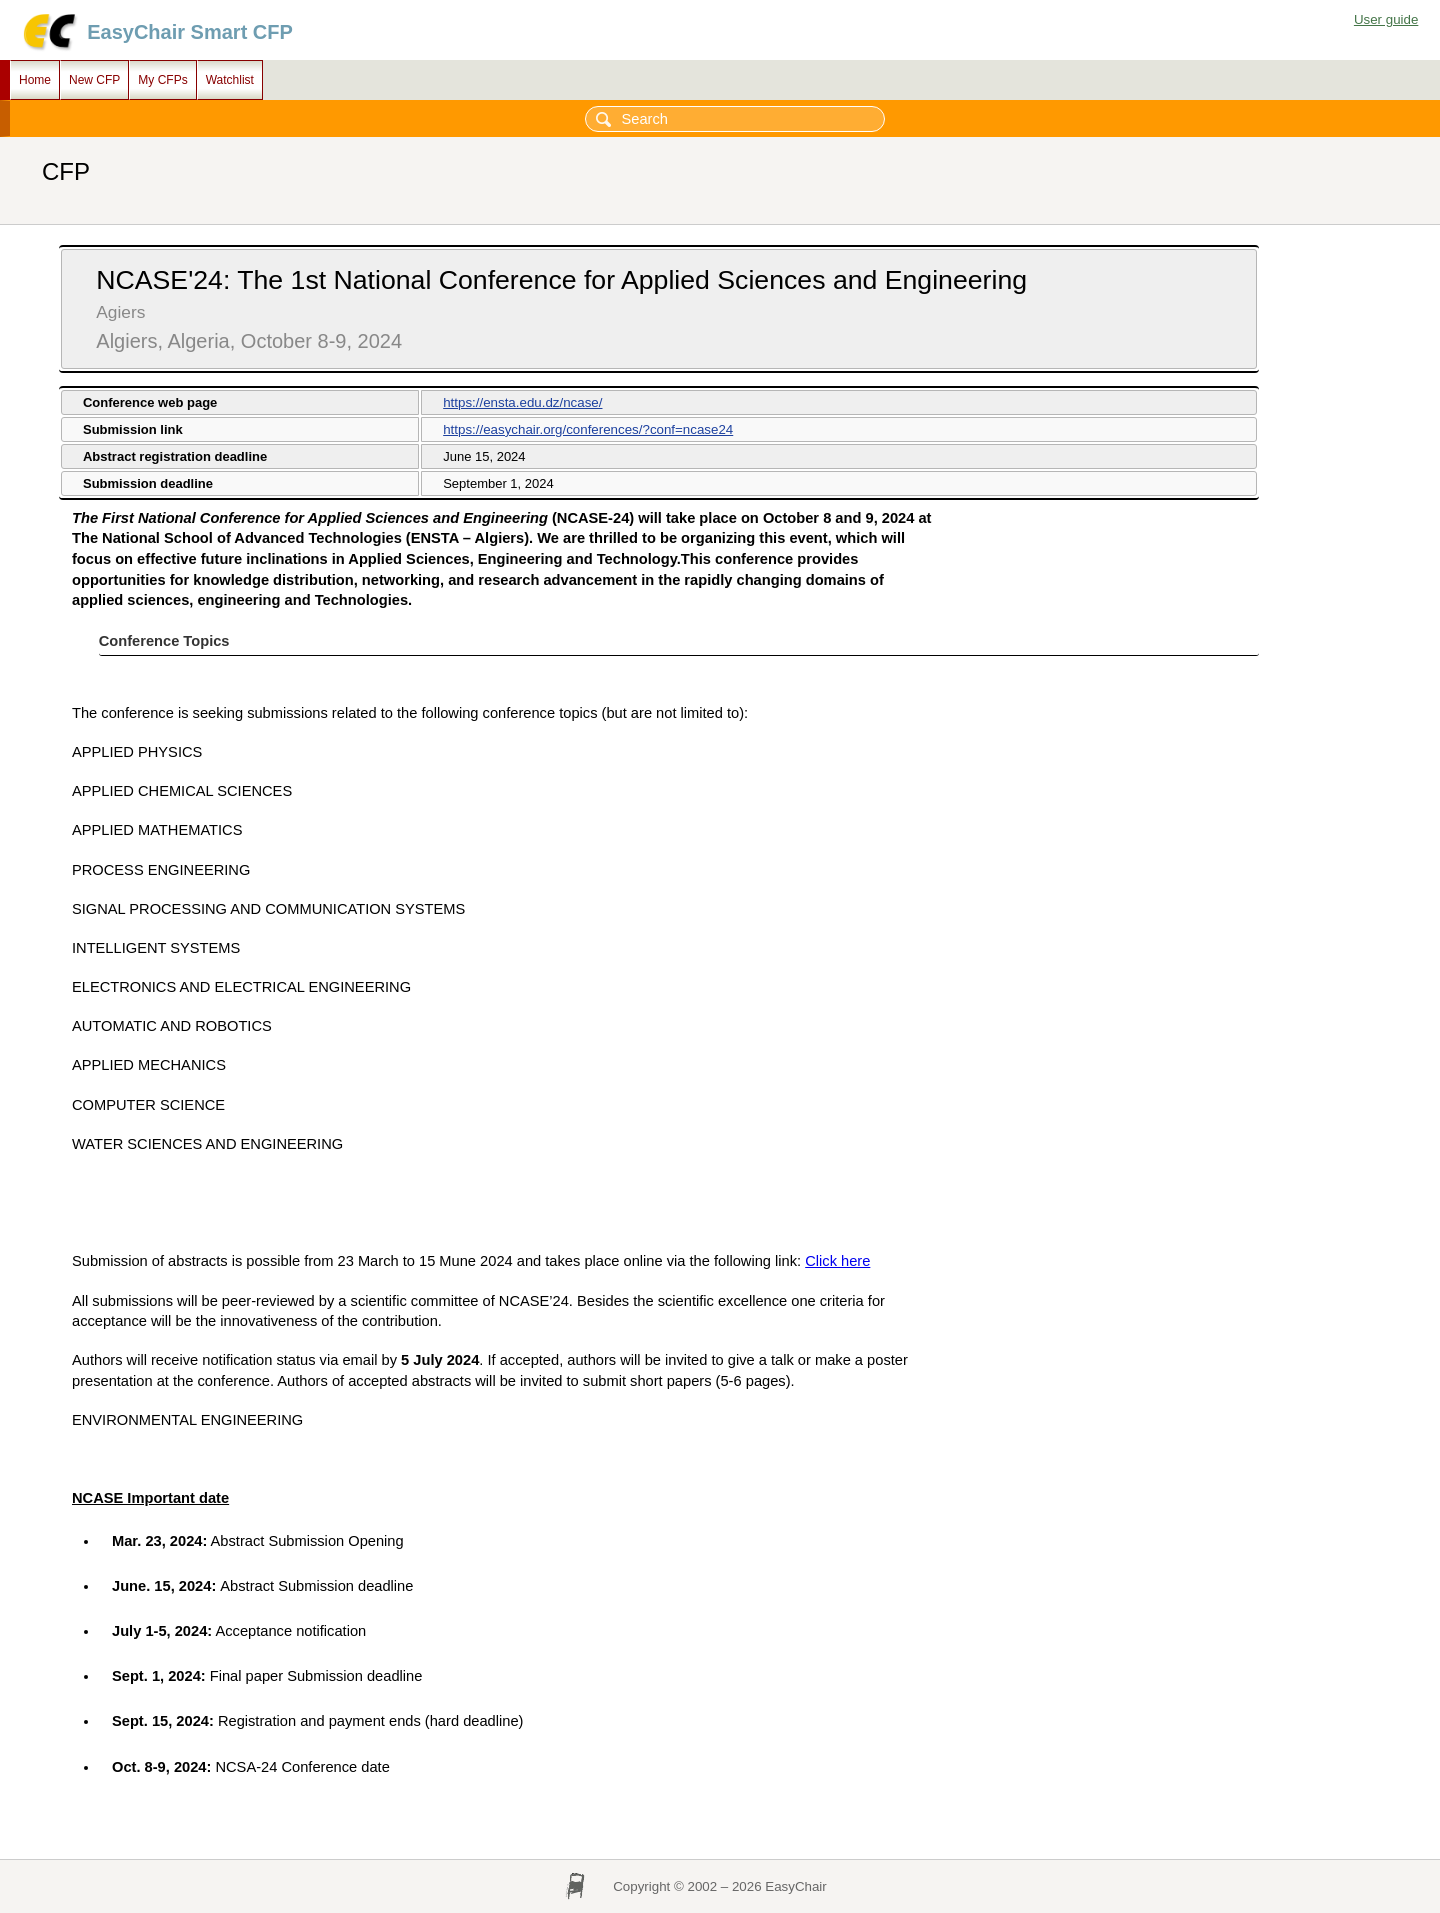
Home (35, 80)
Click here (837, 1261)
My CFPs (162, 80)
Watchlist (230, 80)
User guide (1386, 19)
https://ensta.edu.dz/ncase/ (522, 402)
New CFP (94, 80)
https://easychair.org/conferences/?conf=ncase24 (588, 429)
